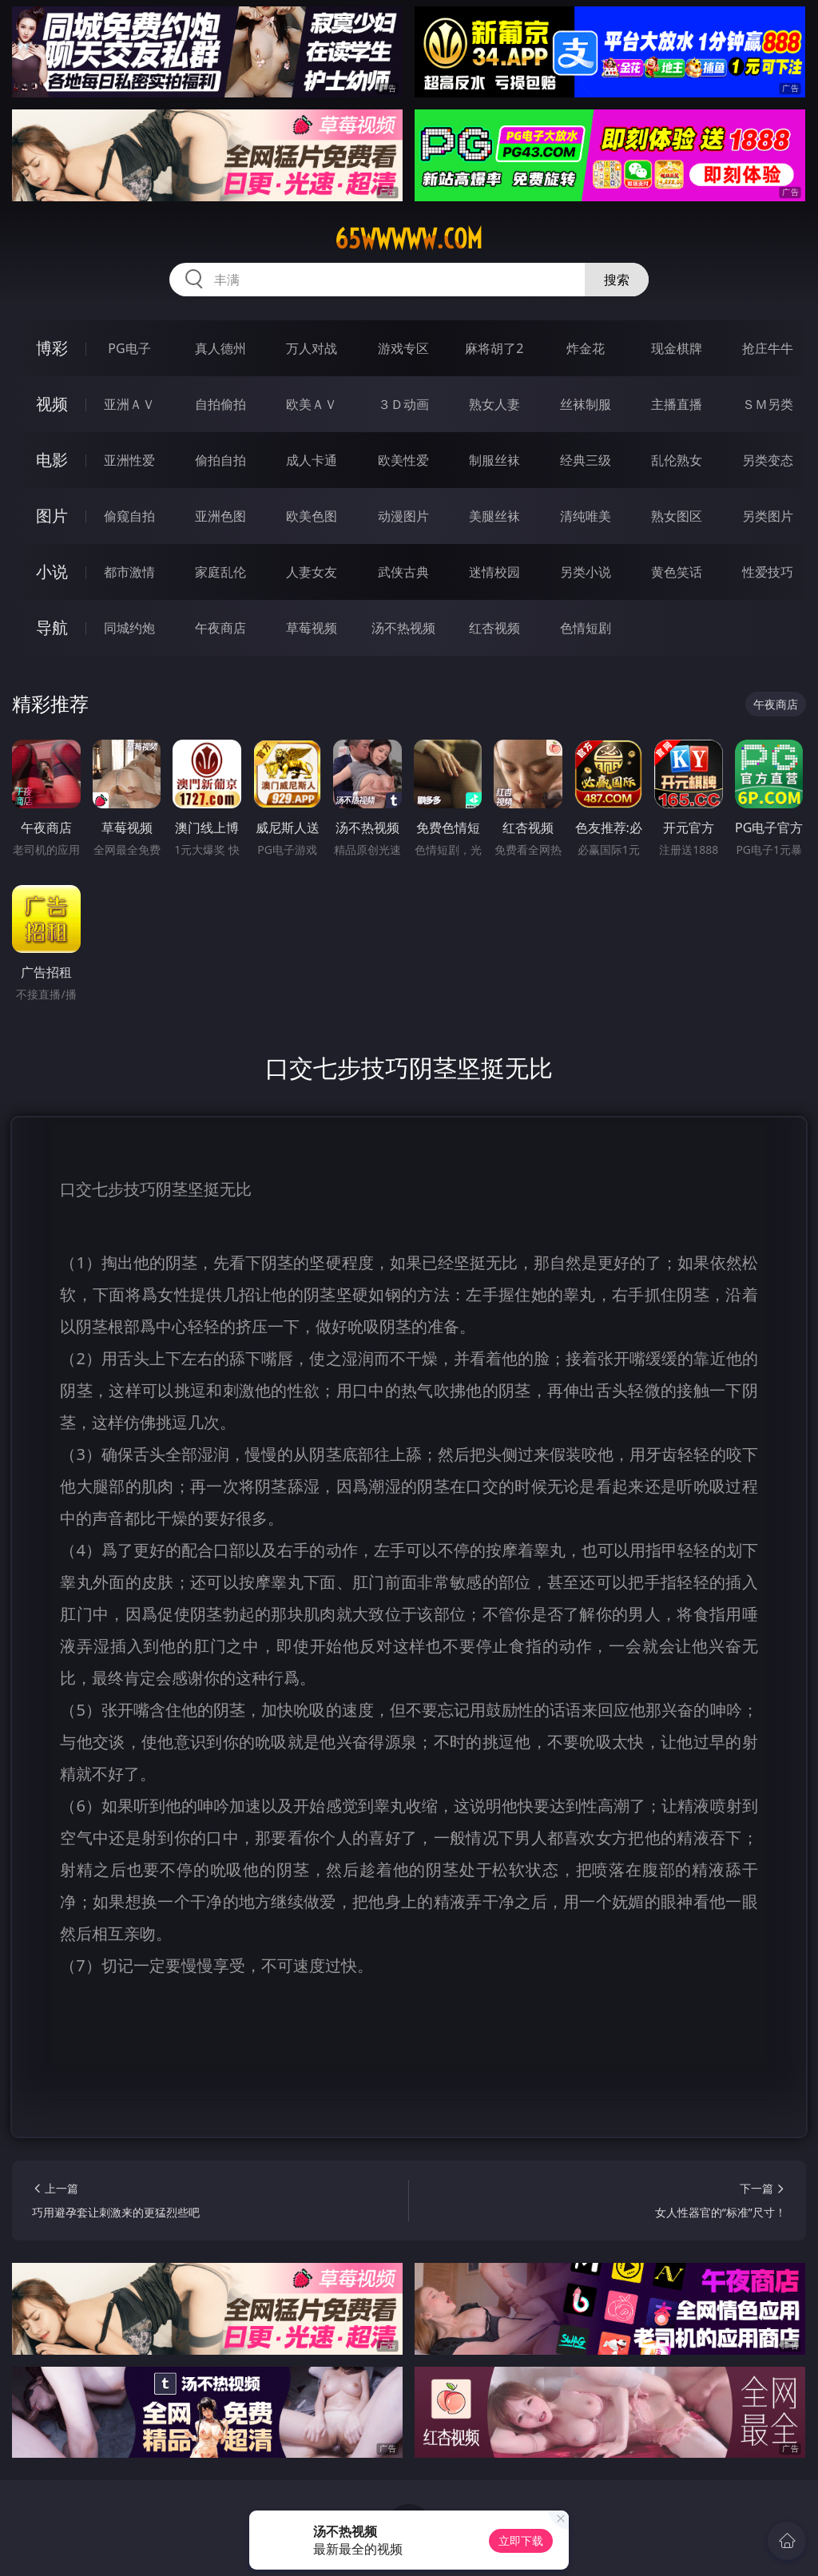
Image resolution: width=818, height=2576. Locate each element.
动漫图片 (403, 516)
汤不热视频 (403, 628)
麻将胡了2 (494, 348)
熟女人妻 (494, 404)
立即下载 (520, 2540)
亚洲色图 (220, 516)
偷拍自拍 (220, 460)
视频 (52, 404)
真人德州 (220, 348)
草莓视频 (311, 628)
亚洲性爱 (129, 460)
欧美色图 (311, 516)
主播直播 (676, 404)
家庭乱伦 (220, 572)
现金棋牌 (676, 348)
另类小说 (585, 572)
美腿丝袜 (494, 516)
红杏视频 (494, 628)
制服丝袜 (494, 460)
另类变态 (767, 460)
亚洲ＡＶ (129, 404)
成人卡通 (311, 460)
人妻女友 (311, 572)
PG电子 (129, 348)
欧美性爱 (403, 460)
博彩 (52, 348)
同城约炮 (129, 628)
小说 (52, 571)
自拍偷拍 (220, 404)
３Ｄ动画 (403, 404)
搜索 (616, 279)
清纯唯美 (585, 516)
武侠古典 (403, 572)
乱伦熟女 (676, 460)
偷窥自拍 (129, 516)
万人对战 (311, 348)
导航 (52, 627)
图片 (52, 515)
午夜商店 (220, 628)
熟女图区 (676, 516)
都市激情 (129, 572)
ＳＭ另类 (767, 404)
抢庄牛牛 (767, 348)
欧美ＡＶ (311, 404)
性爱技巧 (767, 572)
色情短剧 (585, 628)
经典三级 (585, 460)
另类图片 (767, 516)
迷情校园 (494, 572)
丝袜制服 (585, 404)
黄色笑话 (676, 572)
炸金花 (585, 348)
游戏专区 (403, 348)
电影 (52, 459)
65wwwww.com (408, 239)
